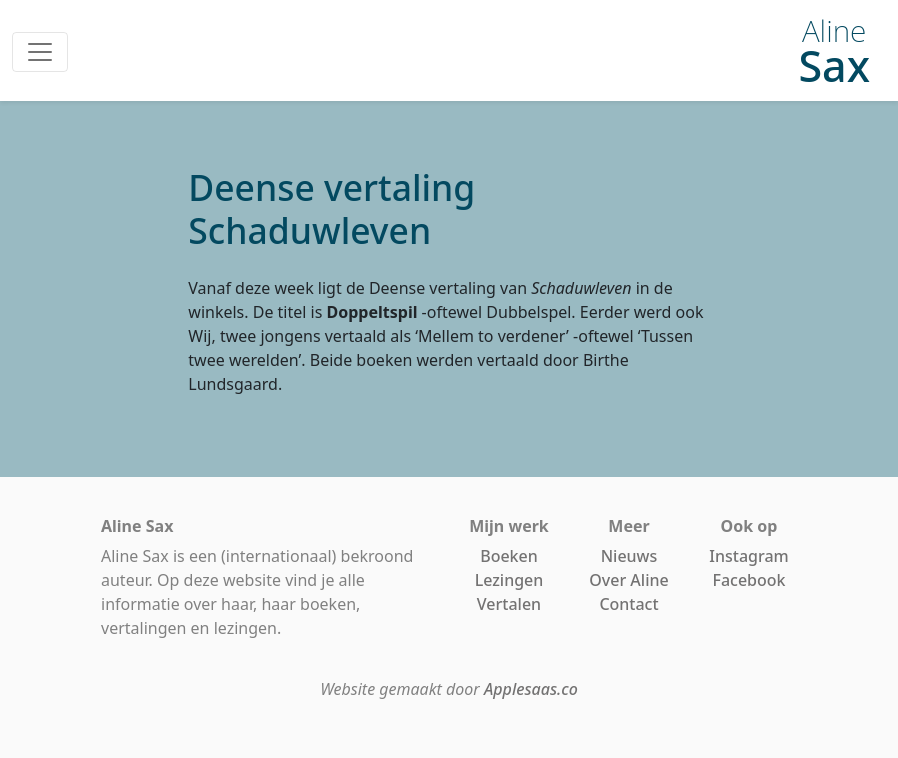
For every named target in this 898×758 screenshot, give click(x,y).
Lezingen (509, 580)
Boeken (509, 556)
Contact (628, 604)
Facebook (748, 580)
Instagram (748, 556)
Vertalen (509, 604)
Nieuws (629, 556)
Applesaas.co (531, 689)
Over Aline (628, 580)
